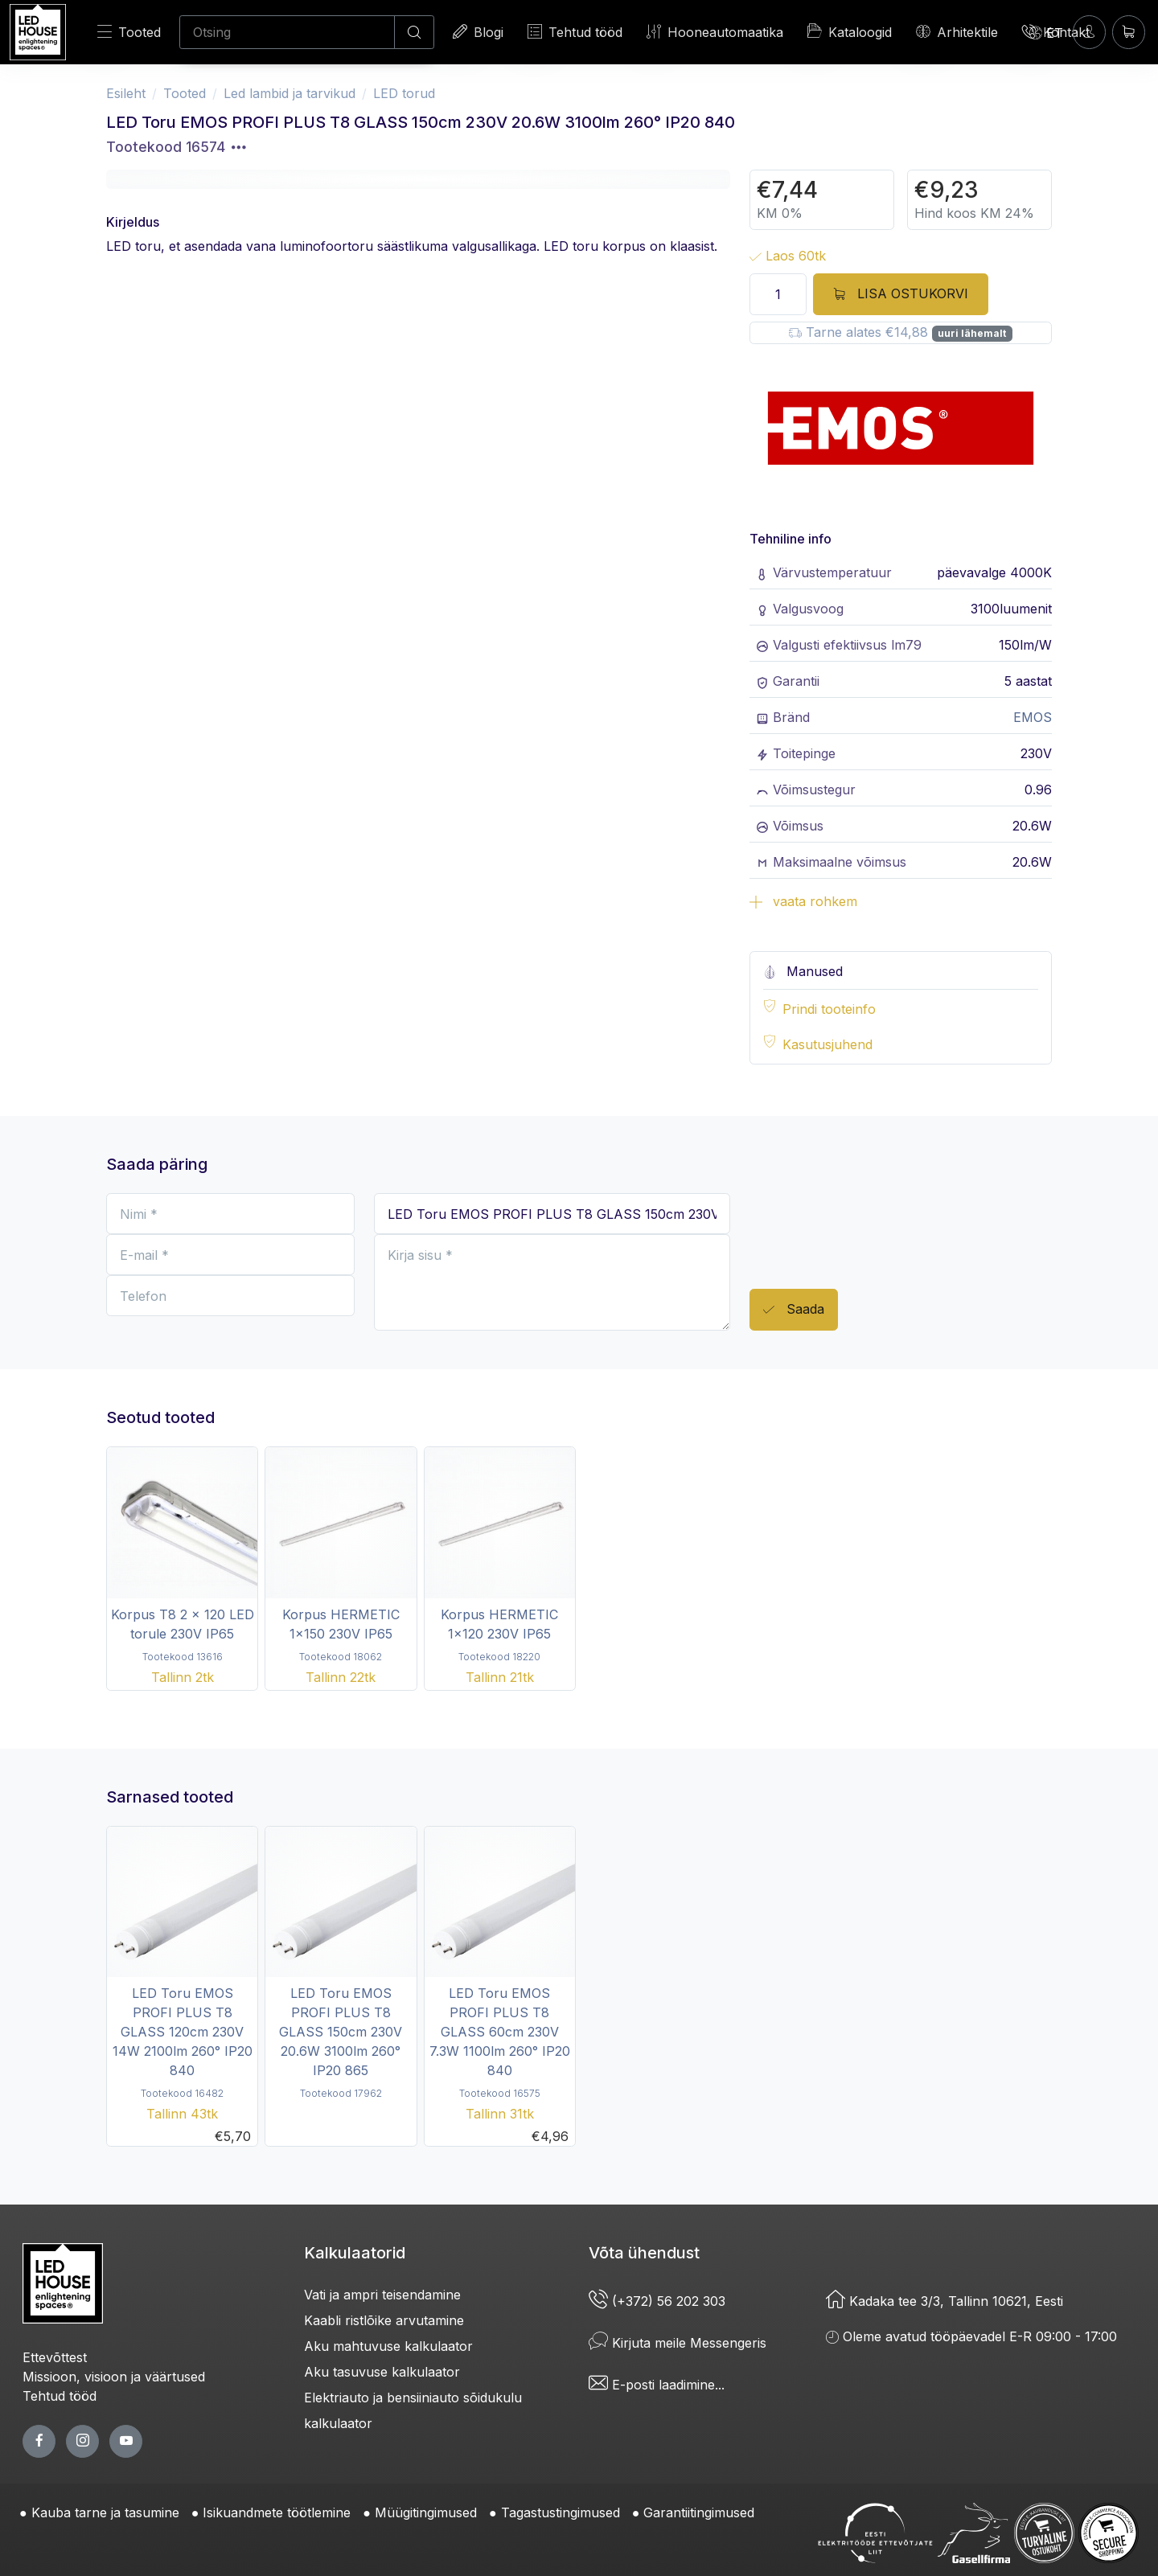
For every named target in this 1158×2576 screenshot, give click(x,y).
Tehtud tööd (575, 32)
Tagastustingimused (560, 2512)
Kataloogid (849, 31)
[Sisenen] (1089, 31)
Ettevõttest (55, 2357)
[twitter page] (82, 2441)
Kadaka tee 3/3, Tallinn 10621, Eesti (944, 2301)
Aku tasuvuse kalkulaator (382, 2372)
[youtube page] (125, 2441)
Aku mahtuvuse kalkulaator (388, 2346)
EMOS (1032, 717)
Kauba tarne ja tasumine (105, 2512)
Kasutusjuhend (827, 1044)
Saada (793, 1310)
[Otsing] (287, 32)
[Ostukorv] (1128, 31)
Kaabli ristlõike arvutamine (384, 2320)
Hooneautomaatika (715, 32)
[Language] (1046, 32)
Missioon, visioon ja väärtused (114, 2377)
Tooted (129, 32)
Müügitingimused (426, 2512)
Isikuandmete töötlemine (277, 2512)
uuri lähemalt (972, 333)
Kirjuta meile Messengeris (677, 2343)
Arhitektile (957, 32)
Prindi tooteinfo (829, 1009)
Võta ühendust (644, 2252)
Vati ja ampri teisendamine (382, 2295)
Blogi (478, 32)
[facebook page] (39, 2441)
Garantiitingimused (698, 2512)
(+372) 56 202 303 (657, 2301)
